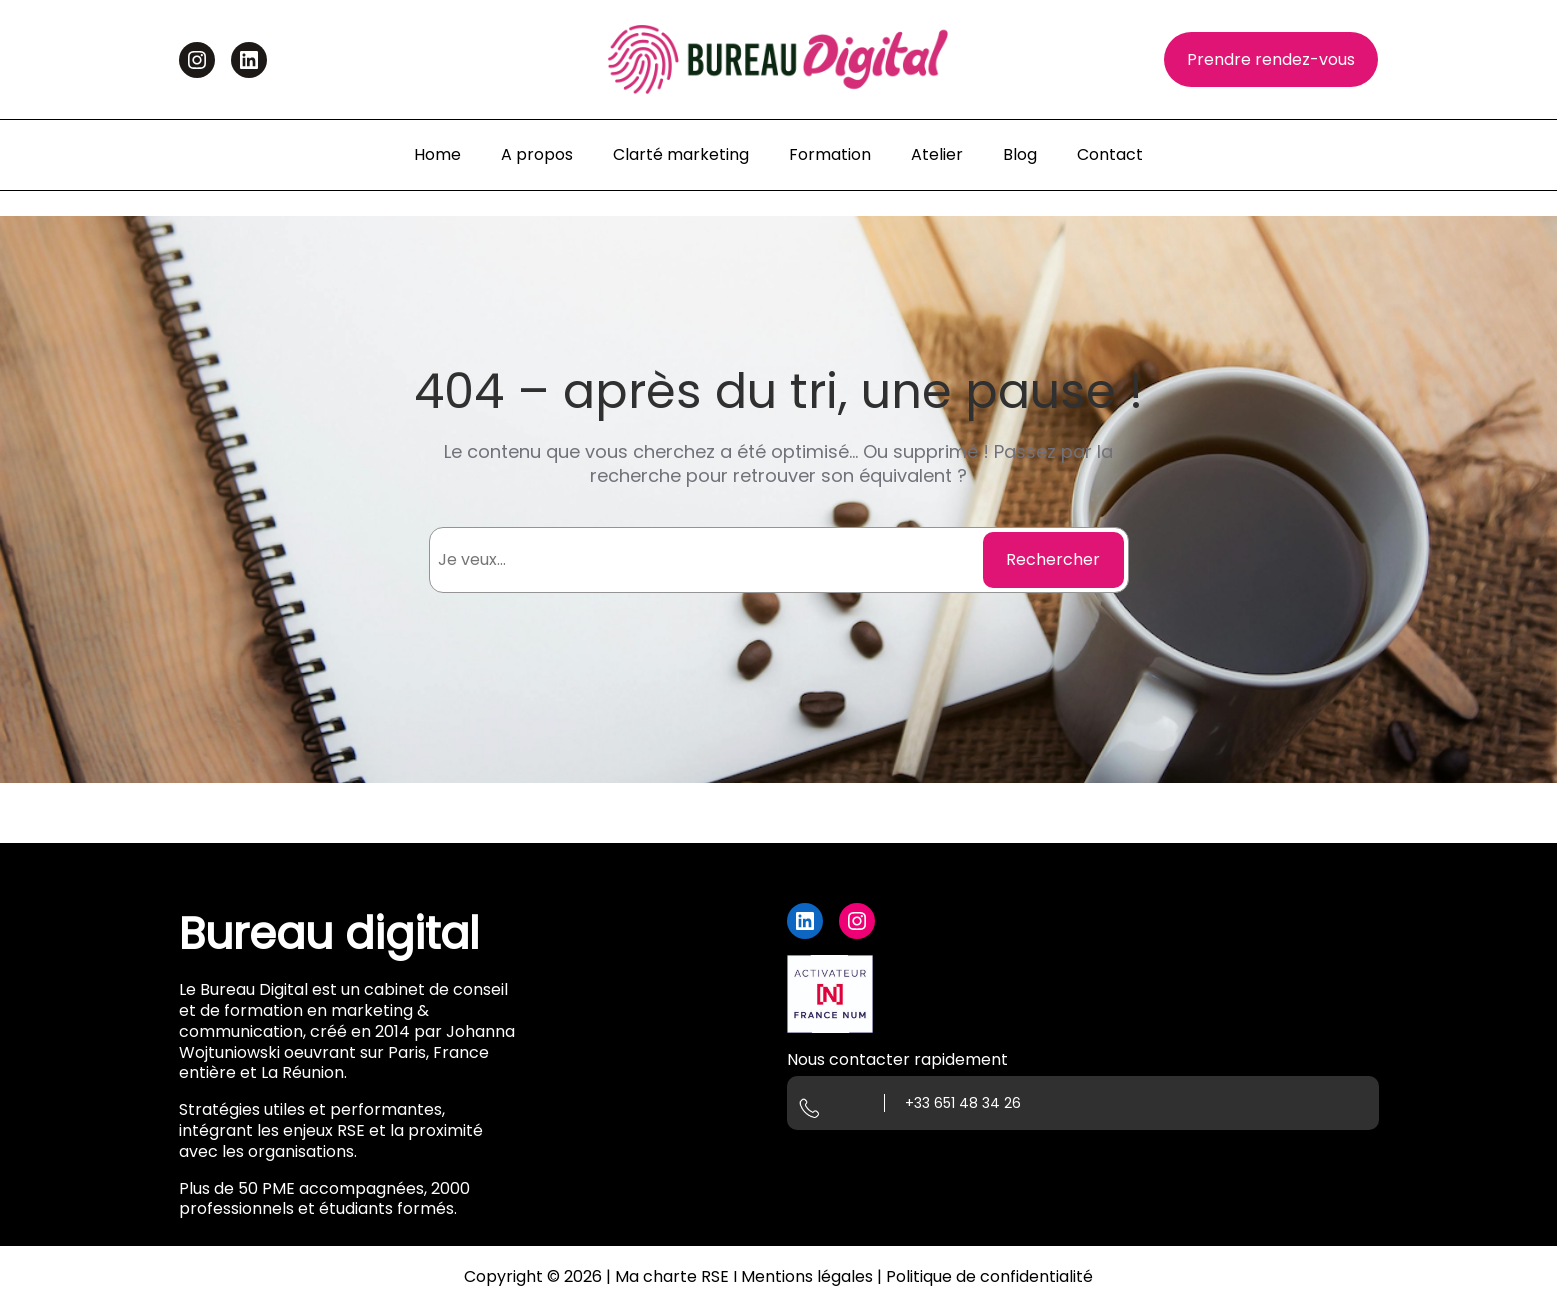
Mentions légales (807, 1276)
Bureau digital (329, 933)
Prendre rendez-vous (1271, 59)
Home (437, 154)
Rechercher (1053, 559)
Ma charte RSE (672, 1276)
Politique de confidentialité (989, 1276)
